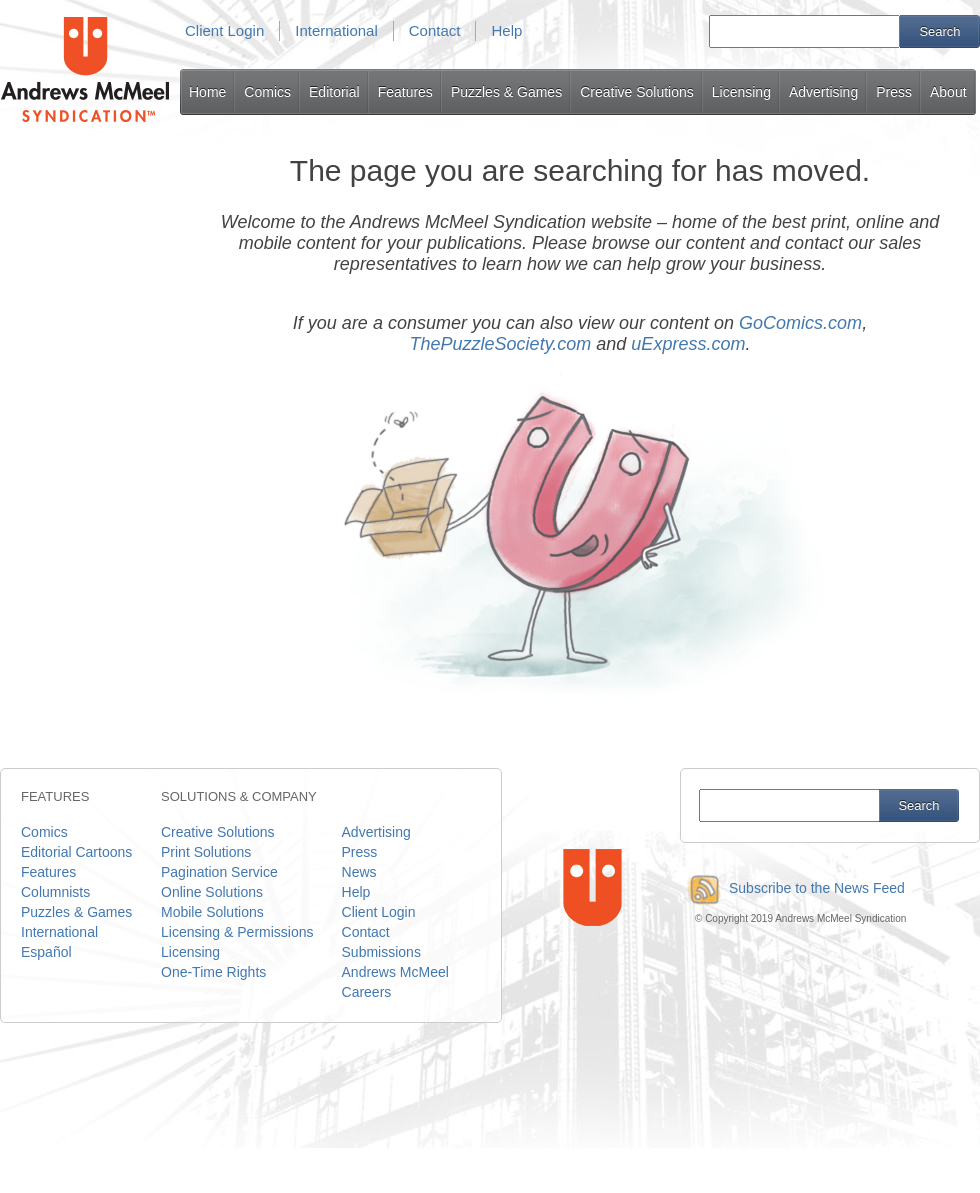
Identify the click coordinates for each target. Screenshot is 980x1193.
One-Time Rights (213, 972)
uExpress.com (688, 344)
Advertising (823, 92)
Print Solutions (206, 852)
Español (46, 952)
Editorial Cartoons (76, 852)
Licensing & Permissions (237, 932)
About (948, 92)
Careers (367, 992)
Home (207, 92)
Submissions (381, 952)
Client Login (224, 30)
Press (894, 92)
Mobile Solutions (212, 912)
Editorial (334, 92)
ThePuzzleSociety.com (501, 344)
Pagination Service (219, 872)
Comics (267, 92)
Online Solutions (212, 892)
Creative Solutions (637, 92)
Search (939, 31)
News (359, 872)
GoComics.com (800, 323)
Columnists (55, 892)
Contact (435, 30)
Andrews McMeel (395, 972)
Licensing (741, 92)
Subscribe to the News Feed (792, 888)
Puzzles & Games (506, 92)
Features (405, 92)
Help (506, 30)
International (336, 30)
